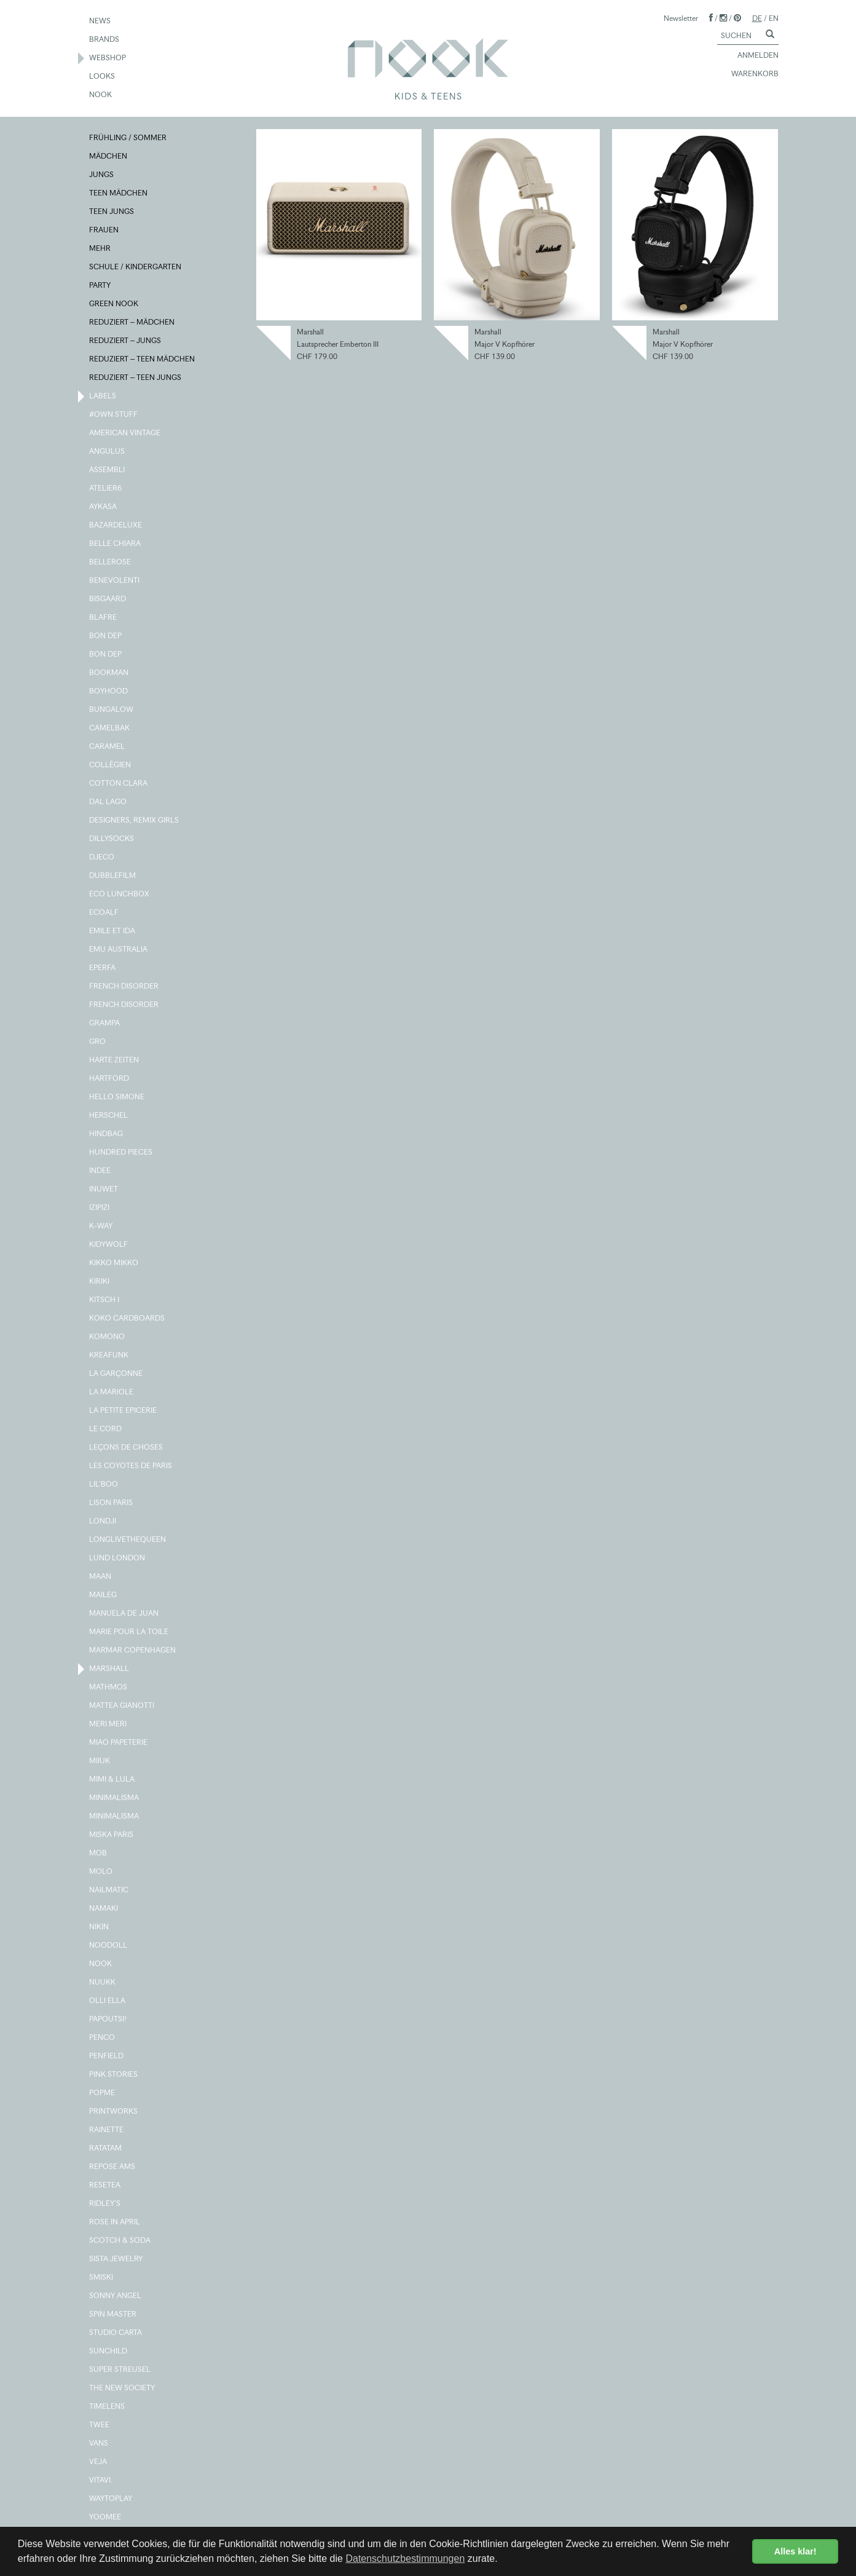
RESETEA (105, 2185)
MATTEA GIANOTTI (122, 1706)
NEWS (100, 21)
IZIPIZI (99, 1208)
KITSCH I (104, 1300)
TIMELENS (107, 2407)
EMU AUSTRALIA (118, 950)
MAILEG (103, 1595)
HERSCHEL (109, 1116)
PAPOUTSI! (108, 2019)
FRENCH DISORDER (124, 987)
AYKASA (103, 507)
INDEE (100, 1171)
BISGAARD (108, 599)
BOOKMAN (109, 673)
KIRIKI (99, 1282)
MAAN (100, 1577)
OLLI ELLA (107, 2001)
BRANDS (104, 40)
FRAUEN (104, 230)
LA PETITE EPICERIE (123, 1411)
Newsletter (681, 18)
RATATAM (106, 2149)
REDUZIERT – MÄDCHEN (132, 323)
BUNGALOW (111, 710)
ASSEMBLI (107, 470)
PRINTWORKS (114, 2112)
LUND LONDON (117, 1558)
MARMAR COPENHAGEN (133, 1651)
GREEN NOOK (114, 304)
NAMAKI (104, 1909)
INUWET (104, 1189)
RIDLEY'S (105, 2204)
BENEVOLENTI (114, 581)
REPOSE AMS (112, 2167)
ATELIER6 (106, 489)
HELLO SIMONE (117, 1097)
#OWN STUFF (114, 415)
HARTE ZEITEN (114, 1060)
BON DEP (106, 636)
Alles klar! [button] (795, 2551)
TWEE (99, 2425)
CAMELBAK (110, 728)
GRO (98, 1042)
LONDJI (103, 1521)
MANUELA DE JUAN (124, 1614)
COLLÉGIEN (110, 765)
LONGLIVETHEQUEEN (128, 1540)
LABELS (103, 396)
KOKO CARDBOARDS (127, 1319)
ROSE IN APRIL (115, 2222)
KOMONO (107, 1337)
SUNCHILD (108, 2351)
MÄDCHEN (108, 157)
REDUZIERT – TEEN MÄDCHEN (142, 360)
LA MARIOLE (111, 1392)
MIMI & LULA (112, 1780)
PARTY (100, 286)
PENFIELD (107, 2056)
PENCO (102, 2038)
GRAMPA (105, 1023)
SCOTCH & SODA (120, 2241)
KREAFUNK (109, 1355)
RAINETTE (107, 2130)
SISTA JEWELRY (116, 2259)
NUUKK (103, 1983)
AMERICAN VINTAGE (125, 433)
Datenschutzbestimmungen (405, 2558)
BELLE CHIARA (115, 544)
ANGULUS (107, 452)
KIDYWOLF (109, 1245)
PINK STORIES (114, 2075)
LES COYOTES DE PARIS (131, 1466)
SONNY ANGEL (115, 2296)
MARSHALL (109, 1669)
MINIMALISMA (114, 1798)
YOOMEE (105, 2517)
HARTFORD (109, 1079)
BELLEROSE (110, 562)
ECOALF (104, 913)
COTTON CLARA (118, 784)
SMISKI (101, 2278)
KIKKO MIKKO (114, 1263)
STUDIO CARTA (116, 2333)
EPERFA (103, 968)
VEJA (98, 2462)
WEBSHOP (108, 58)
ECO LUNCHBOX (119, 894)
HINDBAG (106, 1134)
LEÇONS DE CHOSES (126, 1448)
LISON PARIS (111, 1503)
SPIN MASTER (113, 2315)
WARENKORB (749, 74)
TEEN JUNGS (112, 212)
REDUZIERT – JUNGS (125, 341)
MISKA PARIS (111, 1835)
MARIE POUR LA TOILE (129, 1632)
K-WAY (101, 1226)
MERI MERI (108, 1724)
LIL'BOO (104, 1485)
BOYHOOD (109, 691)
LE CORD (106, 1429)
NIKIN (99, 1927)
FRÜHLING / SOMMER (128, 138)
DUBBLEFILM (113, 876)
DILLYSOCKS (112, 839)
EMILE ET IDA (112, 931)
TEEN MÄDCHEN (118, 194)
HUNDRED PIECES (121, 1153)
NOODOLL (108, 1946)
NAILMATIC (109, 1890)
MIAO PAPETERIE (118, 1743)
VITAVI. (101, 2481)
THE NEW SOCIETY (122, 2388)
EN (774, 18)
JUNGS (102, 175)
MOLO (101, 1872)
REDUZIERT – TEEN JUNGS (135, 378)
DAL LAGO (108, 802)
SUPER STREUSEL (120, 2370)
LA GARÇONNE (116, 1374)
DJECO (102, 857)
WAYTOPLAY (111, 2499)
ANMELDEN (752, 56)
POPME (102, 2093)
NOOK (101, 95)
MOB (98, 1853)
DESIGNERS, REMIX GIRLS (134, 821)
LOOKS (102, 77)
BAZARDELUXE (116, 526)
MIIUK (100, 1761)
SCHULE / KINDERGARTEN (135, 267)
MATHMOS (108, 1687)
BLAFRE (103, 618)
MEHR (100, 249)
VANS (99, 2444)
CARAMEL (107, 747)
